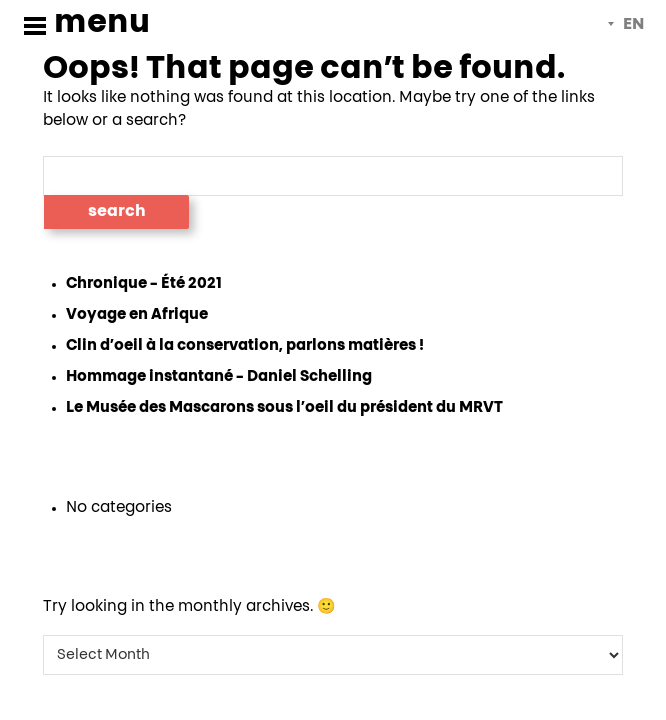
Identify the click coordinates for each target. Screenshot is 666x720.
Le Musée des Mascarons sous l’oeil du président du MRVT (284, 407)
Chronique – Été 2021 (144, 283)
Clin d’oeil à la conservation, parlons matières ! (245, 345)
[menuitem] (627, 25)
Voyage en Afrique (137, 314)
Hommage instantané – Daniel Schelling (219, 376)
